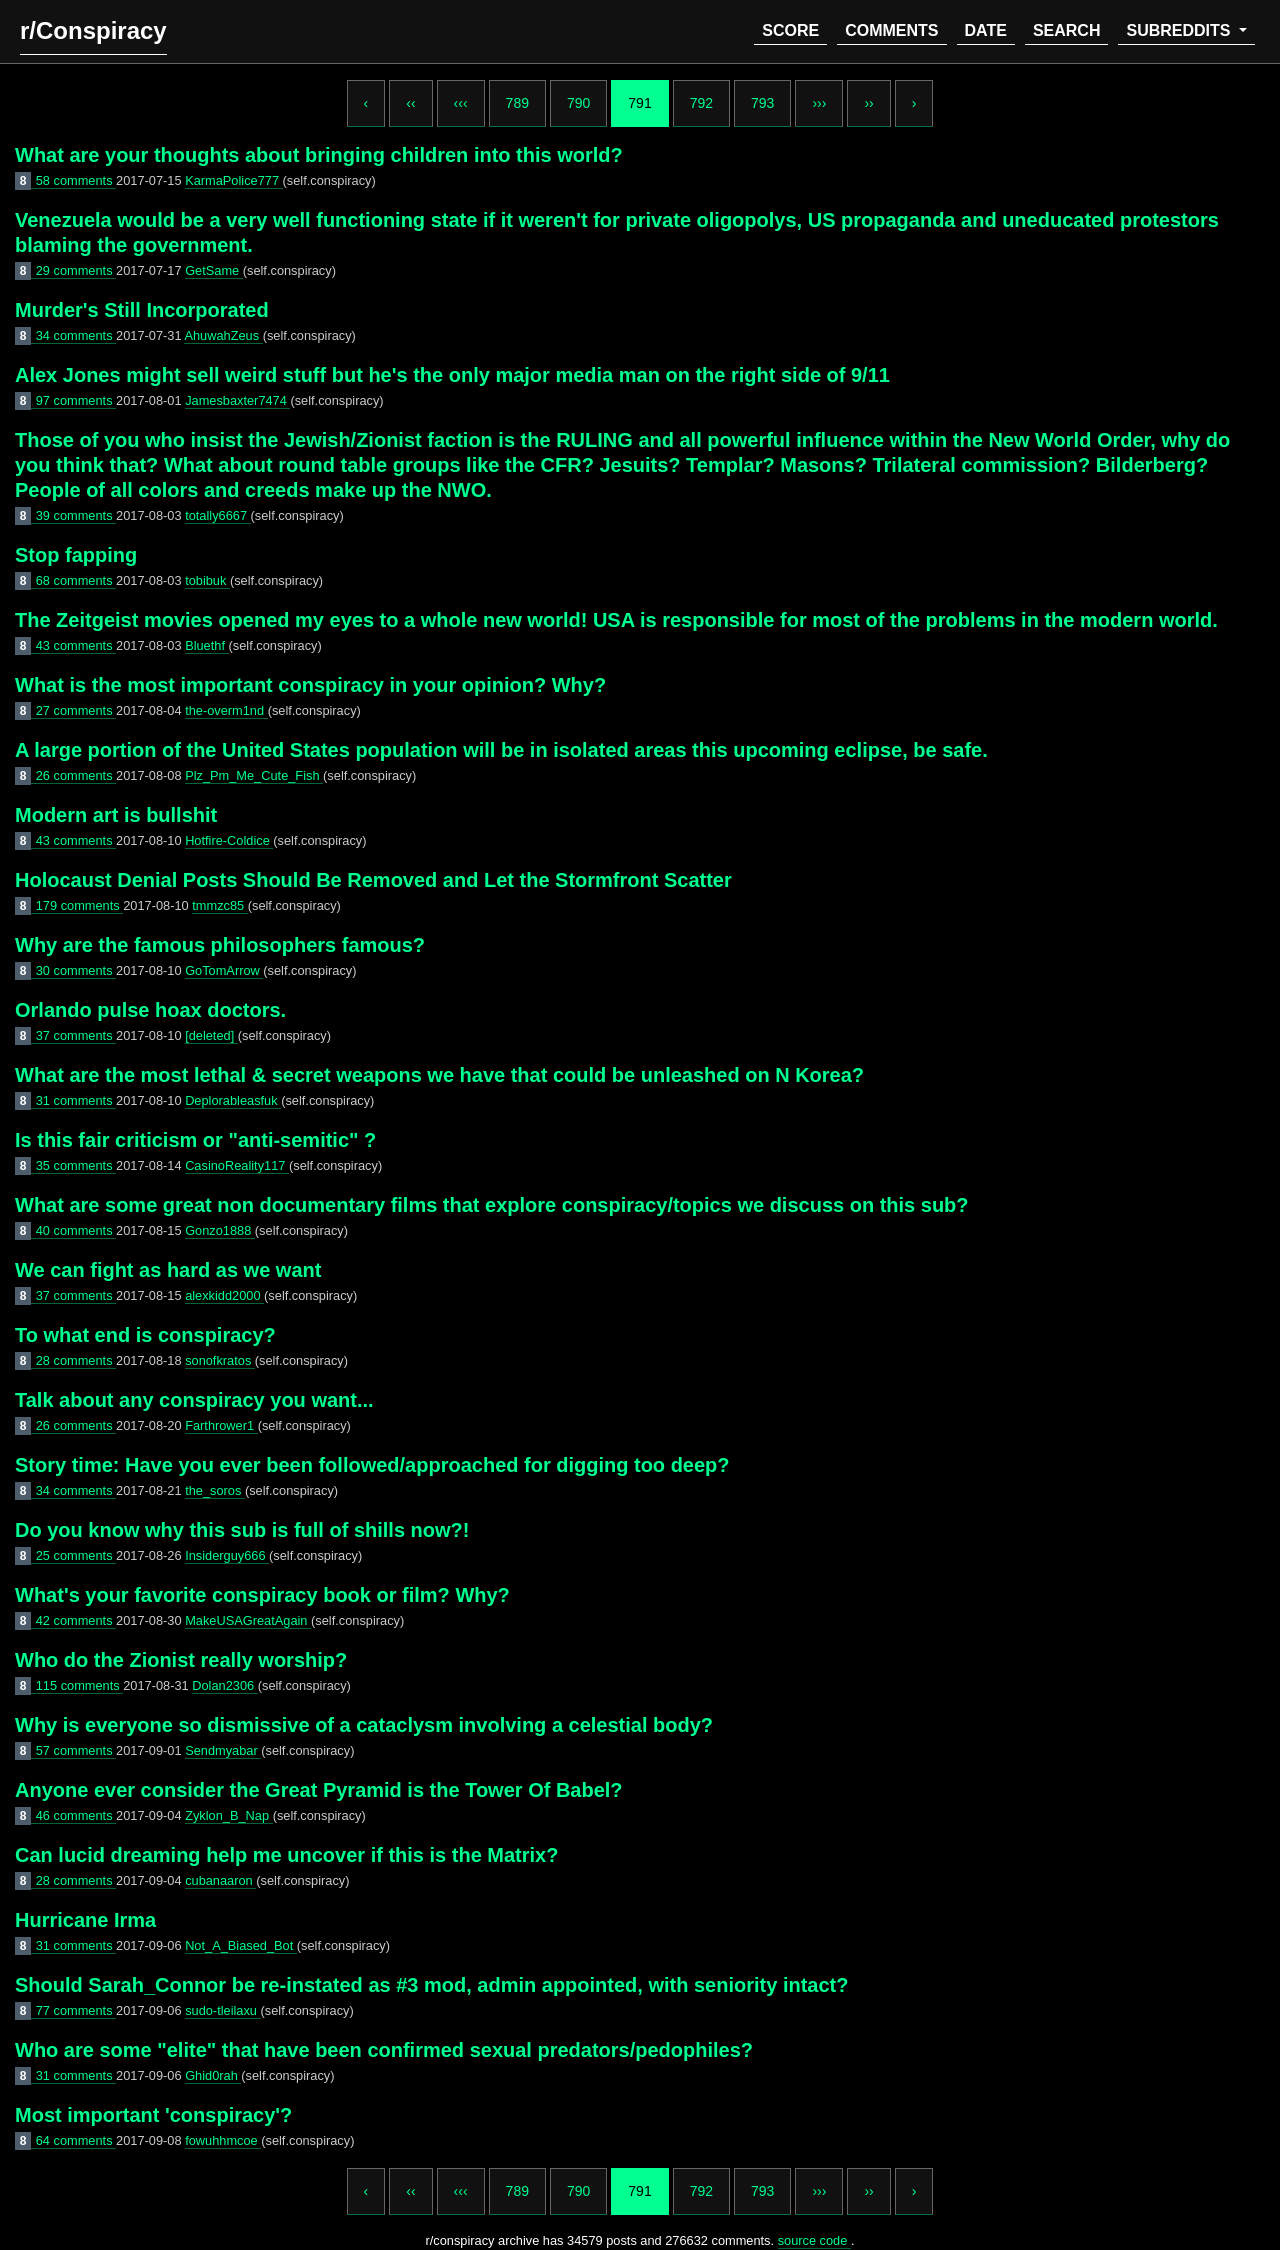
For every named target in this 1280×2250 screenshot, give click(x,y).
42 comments (76, 1620)
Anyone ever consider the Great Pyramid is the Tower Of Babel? (319, 1790)
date (986, 30)
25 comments (76, 1555)
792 (701, 103)
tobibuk (207, 580)
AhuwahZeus (223, 335)
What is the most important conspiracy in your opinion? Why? (310, 685)
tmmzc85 (219, 905)
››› (819, 103)
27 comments (76, 710)
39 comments (76, 515)
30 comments (76, 970)
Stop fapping (76, 555)
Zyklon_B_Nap (229, 1815)
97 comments (76, 400)
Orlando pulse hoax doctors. (150, 1010)
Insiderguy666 (227, 1555)
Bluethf (206, 645)
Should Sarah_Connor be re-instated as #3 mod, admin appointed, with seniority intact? (431, 1985)
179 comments (80, 905)
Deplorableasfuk (233, 1100)
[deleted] (211, 1035)
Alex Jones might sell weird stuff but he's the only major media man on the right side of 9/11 (452, 375)
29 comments (76, 270)
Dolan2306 (224, 1685)
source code (814, 2240)
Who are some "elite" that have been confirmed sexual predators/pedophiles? (384, 2050)
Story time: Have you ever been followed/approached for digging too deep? (372, 1465)
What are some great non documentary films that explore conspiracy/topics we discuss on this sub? (492, 1205)
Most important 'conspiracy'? (153, 2115)
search (1067, 30)
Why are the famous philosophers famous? (220, 945)
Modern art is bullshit (116, 815)
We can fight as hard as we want (168, 1270)
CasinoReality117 (237, 1165)
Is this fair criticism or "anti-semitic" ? (195, 1140)
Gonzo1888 (220, 1230)
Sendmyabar (223, 1750)
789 (517, 103)
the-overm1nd (226, 710)
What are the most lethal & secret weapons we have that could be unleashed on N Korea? (439, 1075)
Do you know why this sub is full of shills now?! (242, 1530)
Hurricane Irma (85, 1920)
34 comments (76, 335)
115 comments (80, 1685)
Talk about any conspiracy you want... (194, 1400)
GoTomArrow (224, 970)
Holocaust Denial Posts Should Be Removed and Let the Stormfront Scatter (373, 880)
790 (578, 103)
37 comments (76, 1035)
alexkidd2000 (224, 1295)
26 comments (76, 775)
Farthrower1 (221, 1425)
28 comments (76, 1360)
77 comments (76, 2010)
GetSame (214, 270)
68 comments (76, 580)
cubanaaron (220, 1880)
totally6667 (217, 515)
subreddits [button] (1180, 30)
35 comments (76, 1165)
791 (639, 103)
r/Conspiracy (93, 30)
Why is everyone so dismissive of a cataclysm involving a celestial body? (364, 1725)
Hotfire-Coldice (229, 840)
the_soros (215, 1490)
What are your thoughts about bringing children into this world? (319, 155)
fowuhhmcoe (223, 2140)
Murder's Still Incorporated (142, 310)
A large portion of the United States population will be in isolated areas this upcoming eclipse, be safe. (501, 750)
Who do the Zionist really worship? (181, 1660)
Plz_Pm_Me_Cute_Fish (254, 775)
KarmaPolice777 (233, 180)
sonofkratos (220, 1360)
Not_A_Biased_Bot (241, 1945)
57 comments (76, 1750)
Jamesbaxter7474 (237, 400)
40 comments (76, 1230)
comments (891, 30)
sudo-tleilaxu (222, 2010)
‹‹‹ (461, 103)
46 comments (76, 1815)
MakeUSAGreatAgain (248, 1620)
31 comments (76, 1100)
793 (762, 103)
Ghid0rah (213, 2075)
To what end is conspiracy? (145, 1335)
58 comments (76, 180)
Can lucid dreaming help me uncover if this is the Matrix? (286, 1855)
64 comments (76, 2140)
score (790, 30)
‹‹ (410, 103)
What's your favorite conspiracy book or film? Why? (262, 1595)
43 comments (76, 645)
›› (868, 103)
